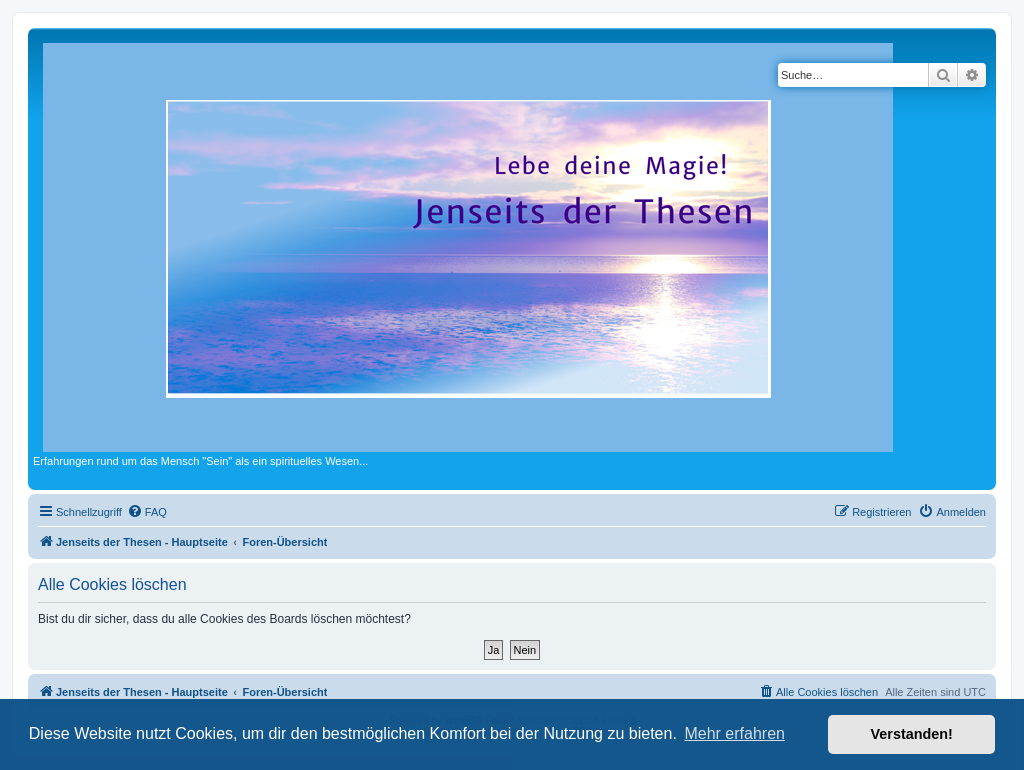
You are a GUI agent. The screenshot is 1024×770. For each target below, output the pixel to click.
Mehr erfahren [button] (734, 733)
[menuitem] (147, 512)
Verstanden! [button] (912, 734)
